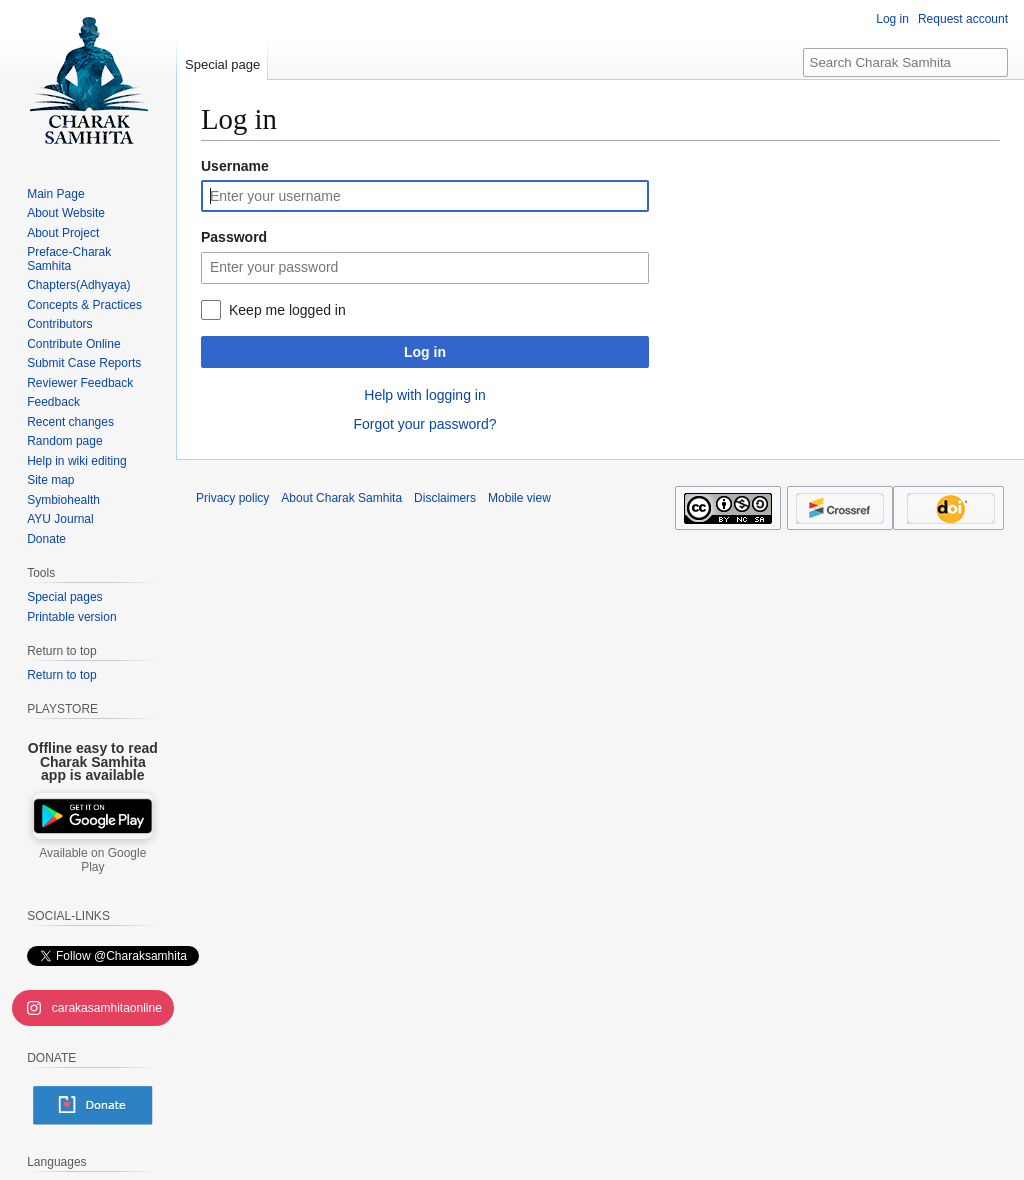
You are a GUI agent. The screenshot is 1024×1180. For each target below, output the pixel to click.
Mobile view (519, 498)
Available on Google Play (92, 860)
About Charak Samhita (341, 498)
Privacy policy (232, 498)
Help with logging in (424, 395)
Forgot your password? (424, 424)
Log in (425, 352)
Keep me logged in (287, 310)
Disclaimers (445, 498)
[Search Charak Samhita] (905, 62)
